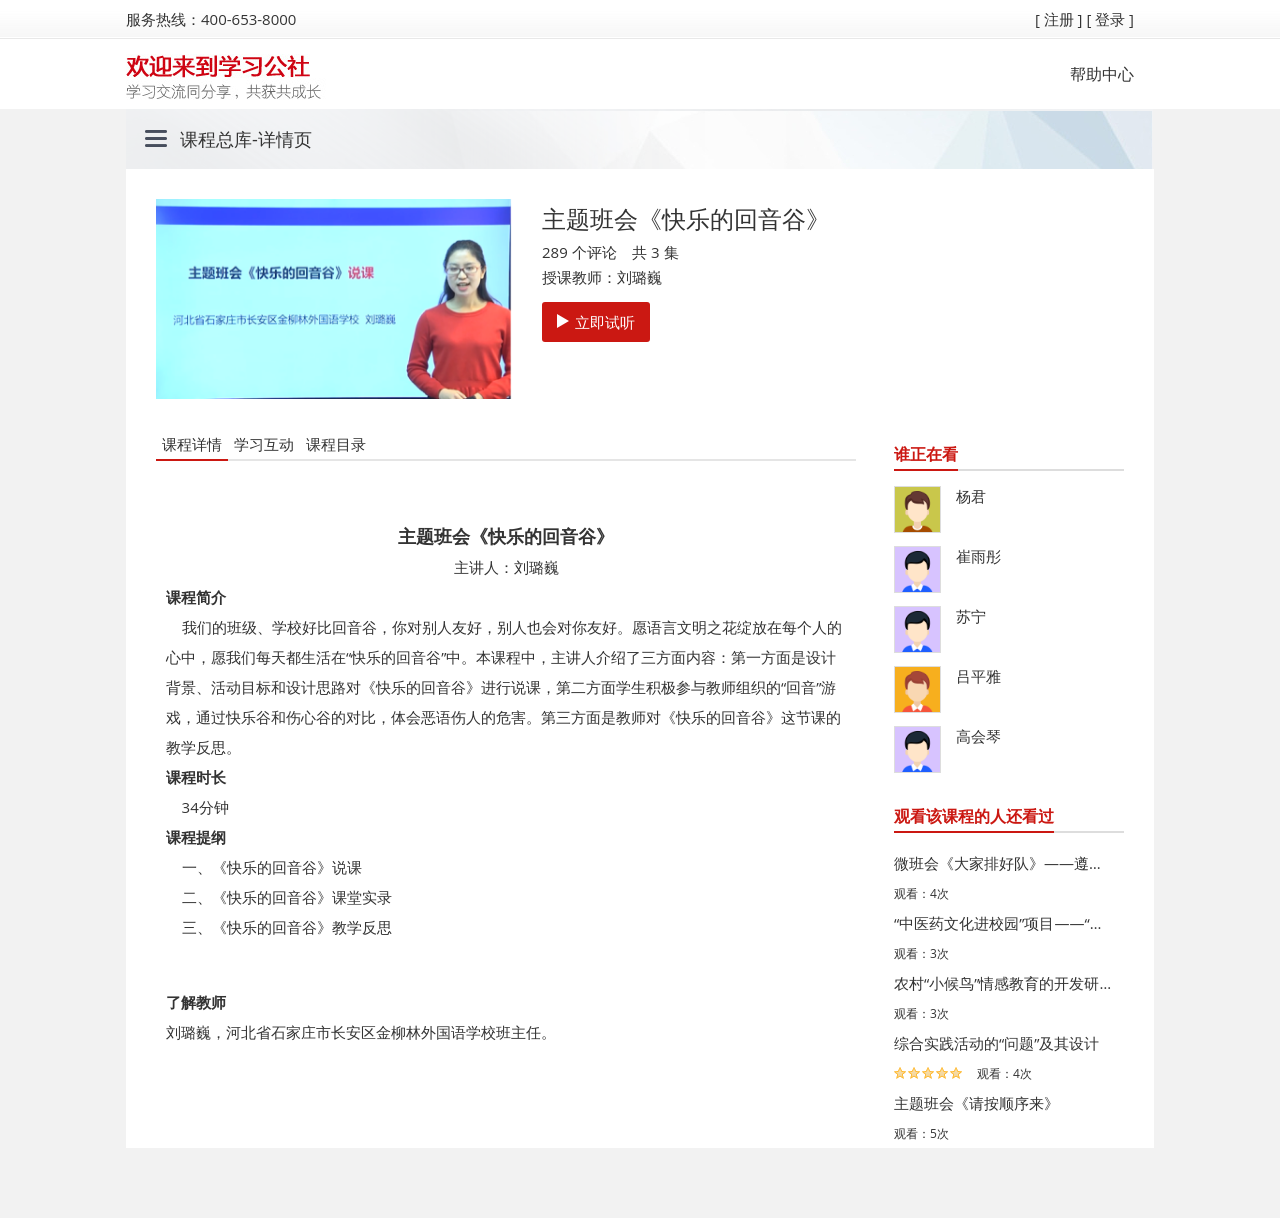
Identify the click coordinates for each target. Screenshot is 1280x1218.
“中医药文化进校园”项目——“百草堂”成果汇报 (1004, 923)
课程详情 (192, 444)
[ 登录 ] (1110, 19)
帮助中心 (1102, 74)
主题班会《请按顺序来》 (976, 1103)
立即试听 (596, 322)
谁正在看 (926, 454)
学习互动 (264, 444)
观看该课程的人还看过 (974, 816)
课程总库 (216, 139)
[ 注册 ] (1059, 19)
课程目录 (336, 444)
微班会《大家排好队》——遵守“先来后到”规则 (1004, 863)
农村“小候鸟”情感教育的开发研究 (1004, 983)
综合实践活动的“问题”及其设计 (996, 1043)
